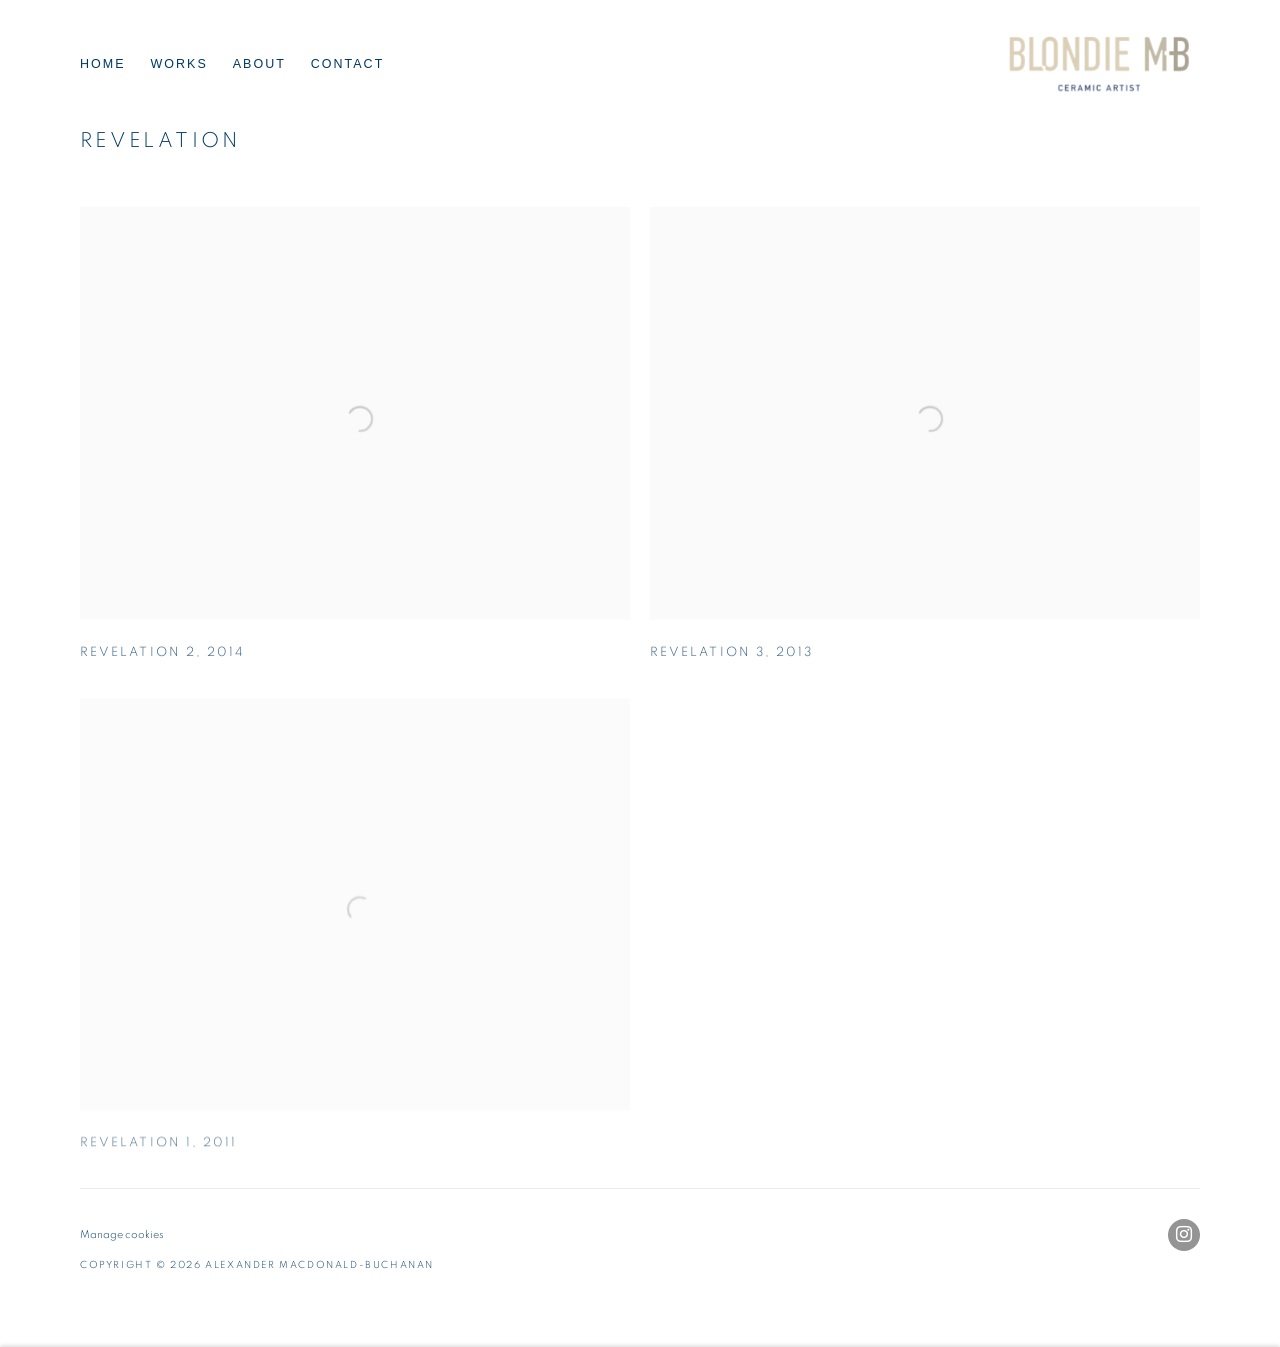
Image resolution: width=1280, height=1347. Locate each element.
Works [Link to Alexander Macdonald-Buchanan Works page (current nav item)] (179, 64)
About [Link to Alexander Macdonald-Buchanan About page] (259, 64)
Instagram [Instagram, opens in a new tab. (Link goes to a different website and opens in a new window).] (1184, 1235)
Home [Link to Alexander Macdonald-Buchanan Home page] (103, 64)
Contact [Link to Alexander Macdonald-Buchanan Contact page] (348, 64)
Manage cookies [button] (122, 1234)
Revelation (160, 140)
